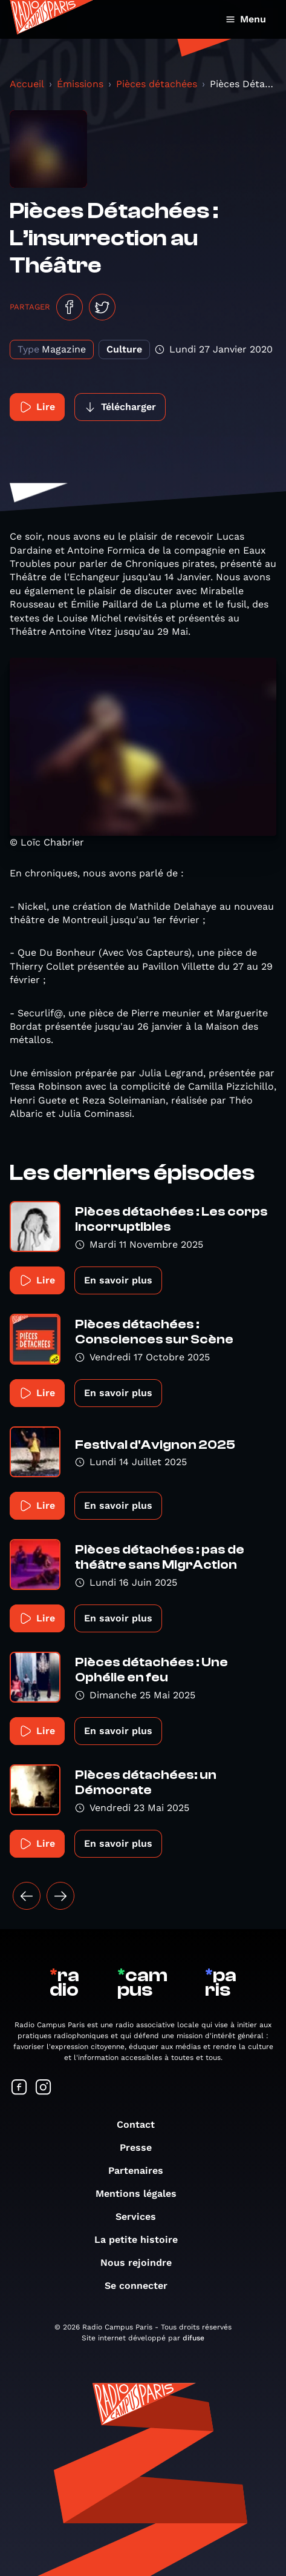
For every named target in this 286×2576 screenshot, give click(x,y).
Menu (246, 19)
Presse (142, 2147)
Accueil (27, 84)
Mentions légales (142, 2193)
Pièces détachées (156, 84)
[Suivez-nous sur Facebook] (19, 2088)
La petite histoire (142, 2239)
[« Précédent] (26, 1895)
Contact (142, 2124)
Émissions (80, 84)
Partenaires (141, 2170)
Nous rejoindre (142, 2262)
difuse (193, 2338)
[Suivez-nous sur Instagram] (43, 2088)
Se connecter (142, 2285)
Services (141, 2216)
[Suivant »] (60, 1895)
